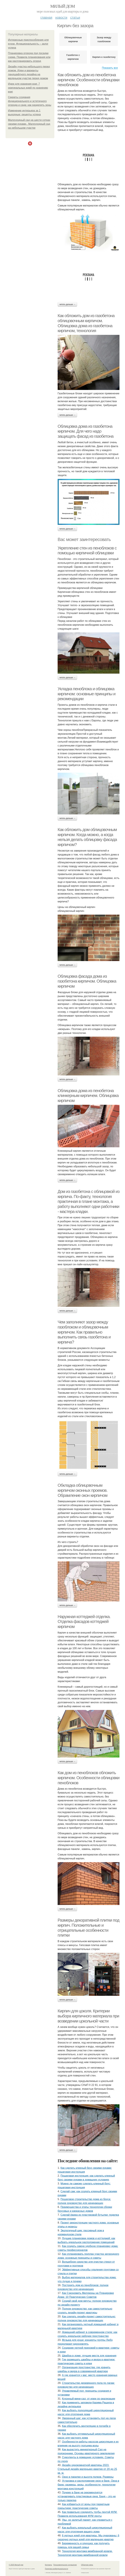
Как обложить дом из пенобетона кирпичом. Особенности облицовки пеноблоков (88, 79)
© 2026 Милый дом (16, 2565)
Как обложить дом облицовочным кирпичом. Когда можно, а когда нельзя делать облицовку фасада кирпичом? (87, 837)
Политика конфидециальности (56, 2569)
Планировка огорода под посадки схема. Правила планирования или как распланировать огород (29, 57)
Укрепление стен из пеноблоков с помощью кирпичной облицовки (87, 550)
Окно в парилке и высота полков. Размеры (88, 2476)
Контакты (48, 2565)
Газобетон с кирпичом (73, 57)
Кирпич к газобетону (104, 57)
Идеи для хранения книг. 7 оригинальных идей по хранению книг (28, 87)
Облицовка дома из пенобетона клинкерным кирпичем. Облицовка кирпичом (88, 1095)
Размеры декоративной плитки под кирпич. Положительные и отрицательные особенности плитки (88, 1928)
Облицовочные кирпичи (73, 39)
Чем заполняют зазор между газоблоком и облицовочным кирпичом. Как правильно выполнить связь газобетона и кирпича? (84, 1332)
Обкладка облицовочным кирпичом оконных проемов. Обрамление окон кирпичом (82, 1490)
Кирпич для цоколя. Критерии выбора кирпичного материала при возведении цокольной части (88, 2015)
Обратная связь (87, 2565)
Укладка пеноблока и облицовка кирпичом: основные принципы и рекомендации (86, 693)
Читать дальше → (67, 304)
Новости (61, 17)
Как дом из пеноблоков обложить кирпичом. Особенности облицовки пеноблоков (88, 1777)
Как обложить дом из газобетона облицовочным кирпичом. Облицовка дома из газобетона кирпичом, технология (86, 323)
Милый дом (62, 6)
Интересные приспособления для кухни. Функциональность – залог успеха (28, 43)
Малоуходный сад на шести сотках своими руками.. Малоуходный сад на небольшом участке (29, 124)
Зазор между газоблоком (104, 39)
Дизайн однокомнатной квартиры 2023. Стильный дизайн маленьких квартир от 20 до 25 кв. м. (87, 2469)
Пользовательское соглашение (65, 2565)
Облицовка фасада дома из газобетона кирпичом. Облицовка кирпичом (87, 981)
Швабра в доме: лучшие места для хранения (89, 2355)
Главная (46, 17)
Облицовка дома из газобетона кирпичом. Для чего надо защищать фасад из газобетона (85, 431)
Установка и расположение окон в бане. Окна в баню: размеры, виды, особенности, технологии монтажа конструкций (88, 2484)
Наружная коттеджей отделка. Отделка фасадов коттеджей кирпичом (84, 1621)
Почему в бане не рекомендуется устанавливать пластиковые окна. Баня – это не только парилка (87, 2496)
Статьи (75, 17)
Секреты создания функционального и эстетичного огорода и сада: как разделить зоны (29, 101)
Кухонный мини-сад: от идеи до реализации (88, 2398)
